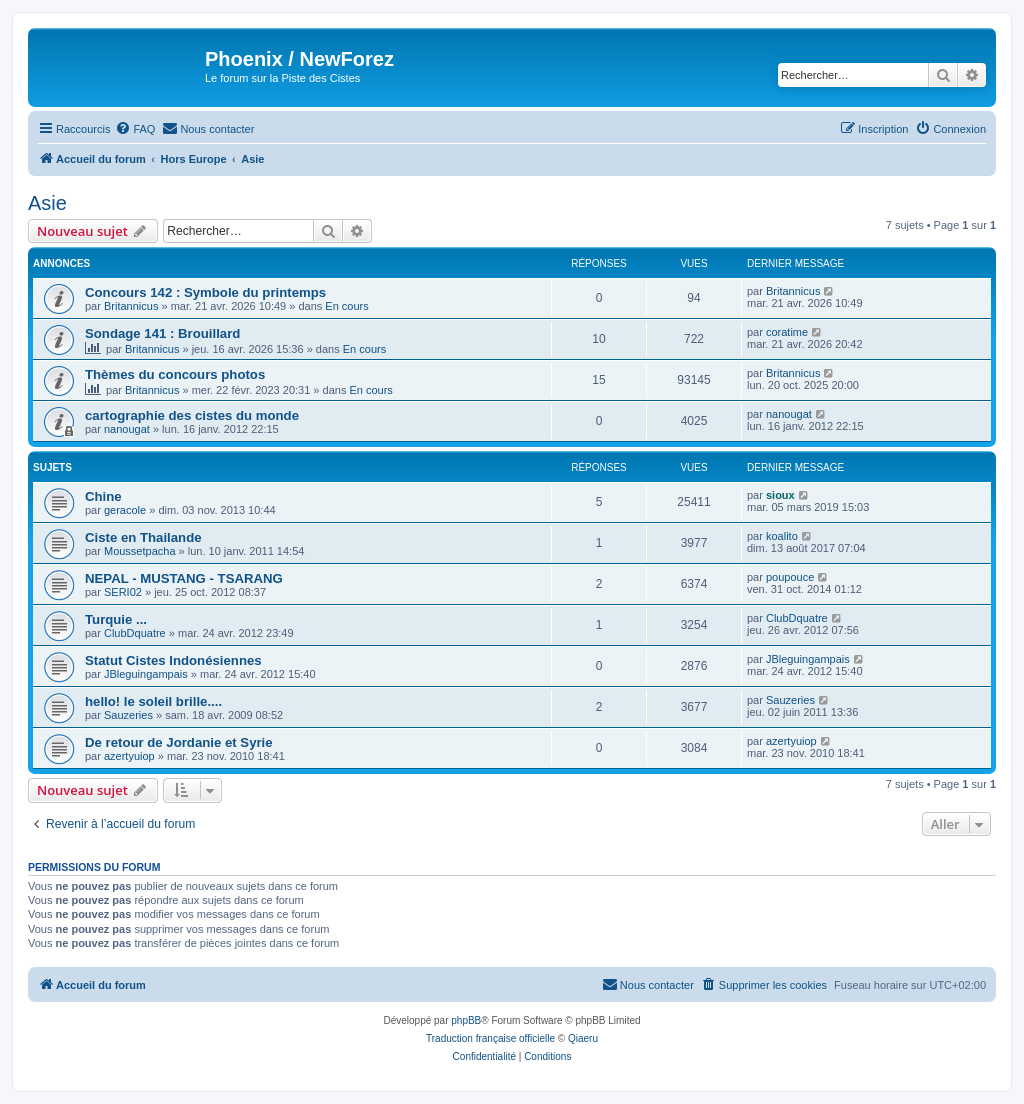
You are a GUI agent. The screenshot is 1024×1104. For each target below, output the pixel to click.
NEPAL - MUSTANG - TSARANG (184, 578)
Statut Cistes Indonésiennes (173, 660)
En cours (346, 306)
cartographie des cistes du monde (192, 415)
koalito (782, 536)
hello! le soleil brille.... (153, 701)
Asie (47, 203)
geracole (125, 510)
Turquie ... (116, 619)
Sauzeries (128, 715)
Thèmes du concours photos (175, 374)
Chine (103, 496)
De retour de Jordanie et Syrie (179, 742)
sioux (780, 495)
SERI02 (123, 592)
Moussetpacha (140, 551)
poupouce (790, 577)
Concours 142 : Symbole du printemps (205, 292)
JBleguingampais (146, 674)
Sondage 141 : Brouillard (162, 333)
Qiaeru (583, 1038)
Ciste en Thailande (143, 537)
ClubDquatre (135, 633)
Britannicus (131, 306)
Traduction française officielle (490, 1038)
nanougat (127, 429)
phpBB (466, 1020)
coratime (787, 332)
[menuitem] (135, 129)
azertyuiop (129, 756)
